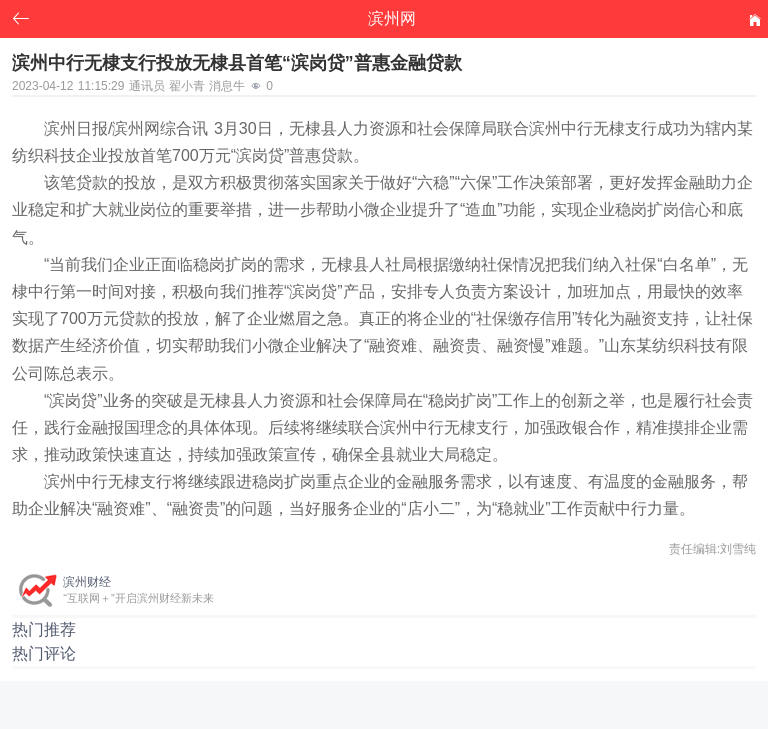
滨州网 (392, 18)
